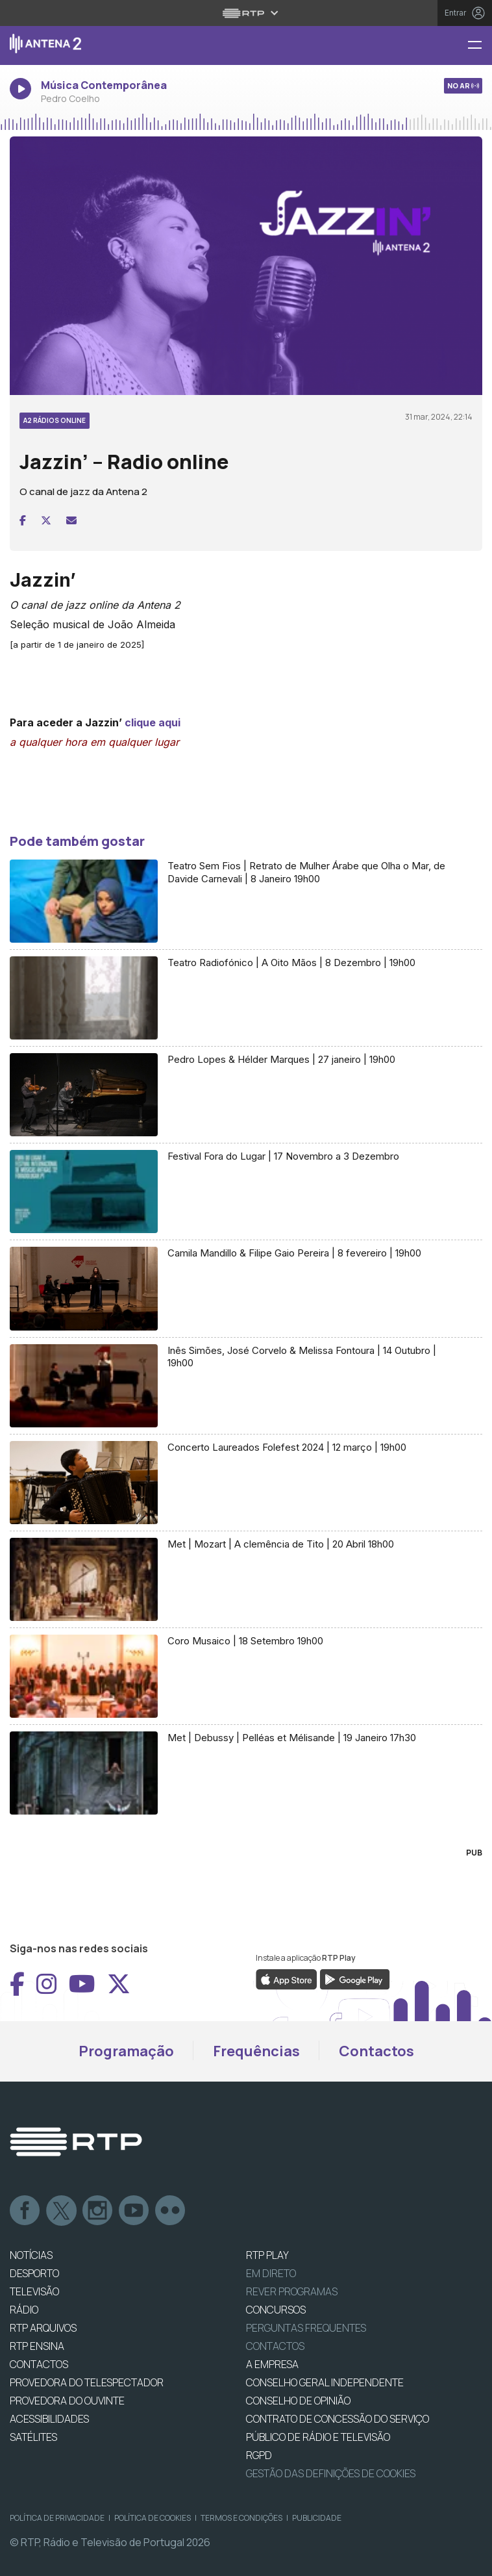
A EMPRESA (272, 2364)
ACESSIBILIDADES (49, 2419)
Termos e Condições (241, 2517)
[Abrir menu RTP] (246, 13)
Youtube (134, 2210)
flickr (170, 2210)
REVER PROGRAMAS (292, 2291)
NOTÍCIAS (31, 2255)
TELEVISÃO (34, 2291)
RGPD (259, 2455)
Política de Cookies (152, 2517)
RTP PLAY (267, 2255)
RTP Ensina (37, 2346)
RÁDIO (24, 2309)
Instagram (98, 2210)
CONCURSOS (276, 2309)
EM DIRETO (271, 2273)
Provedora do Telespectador (87, 2382)
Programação (126, 2051)
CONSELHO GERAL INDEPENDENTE (325, 2382)
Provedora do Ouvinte (67, 2400)
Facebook (25, 2210)
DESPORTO (34, 2273)
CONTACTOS (39, 2364)
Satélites (33, 2437)
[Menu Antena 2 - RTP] (479, 45)
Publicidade (316, 2517)
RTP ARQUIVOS (43, 2328)
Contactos (376, 2051)
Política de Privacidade (57, 2517)
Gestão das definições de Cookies (330, 2473)
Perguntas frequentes (306, 2328)
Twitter (61, 2210)
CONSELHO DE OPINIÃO (298, 2400)
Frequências (256, 2051)
